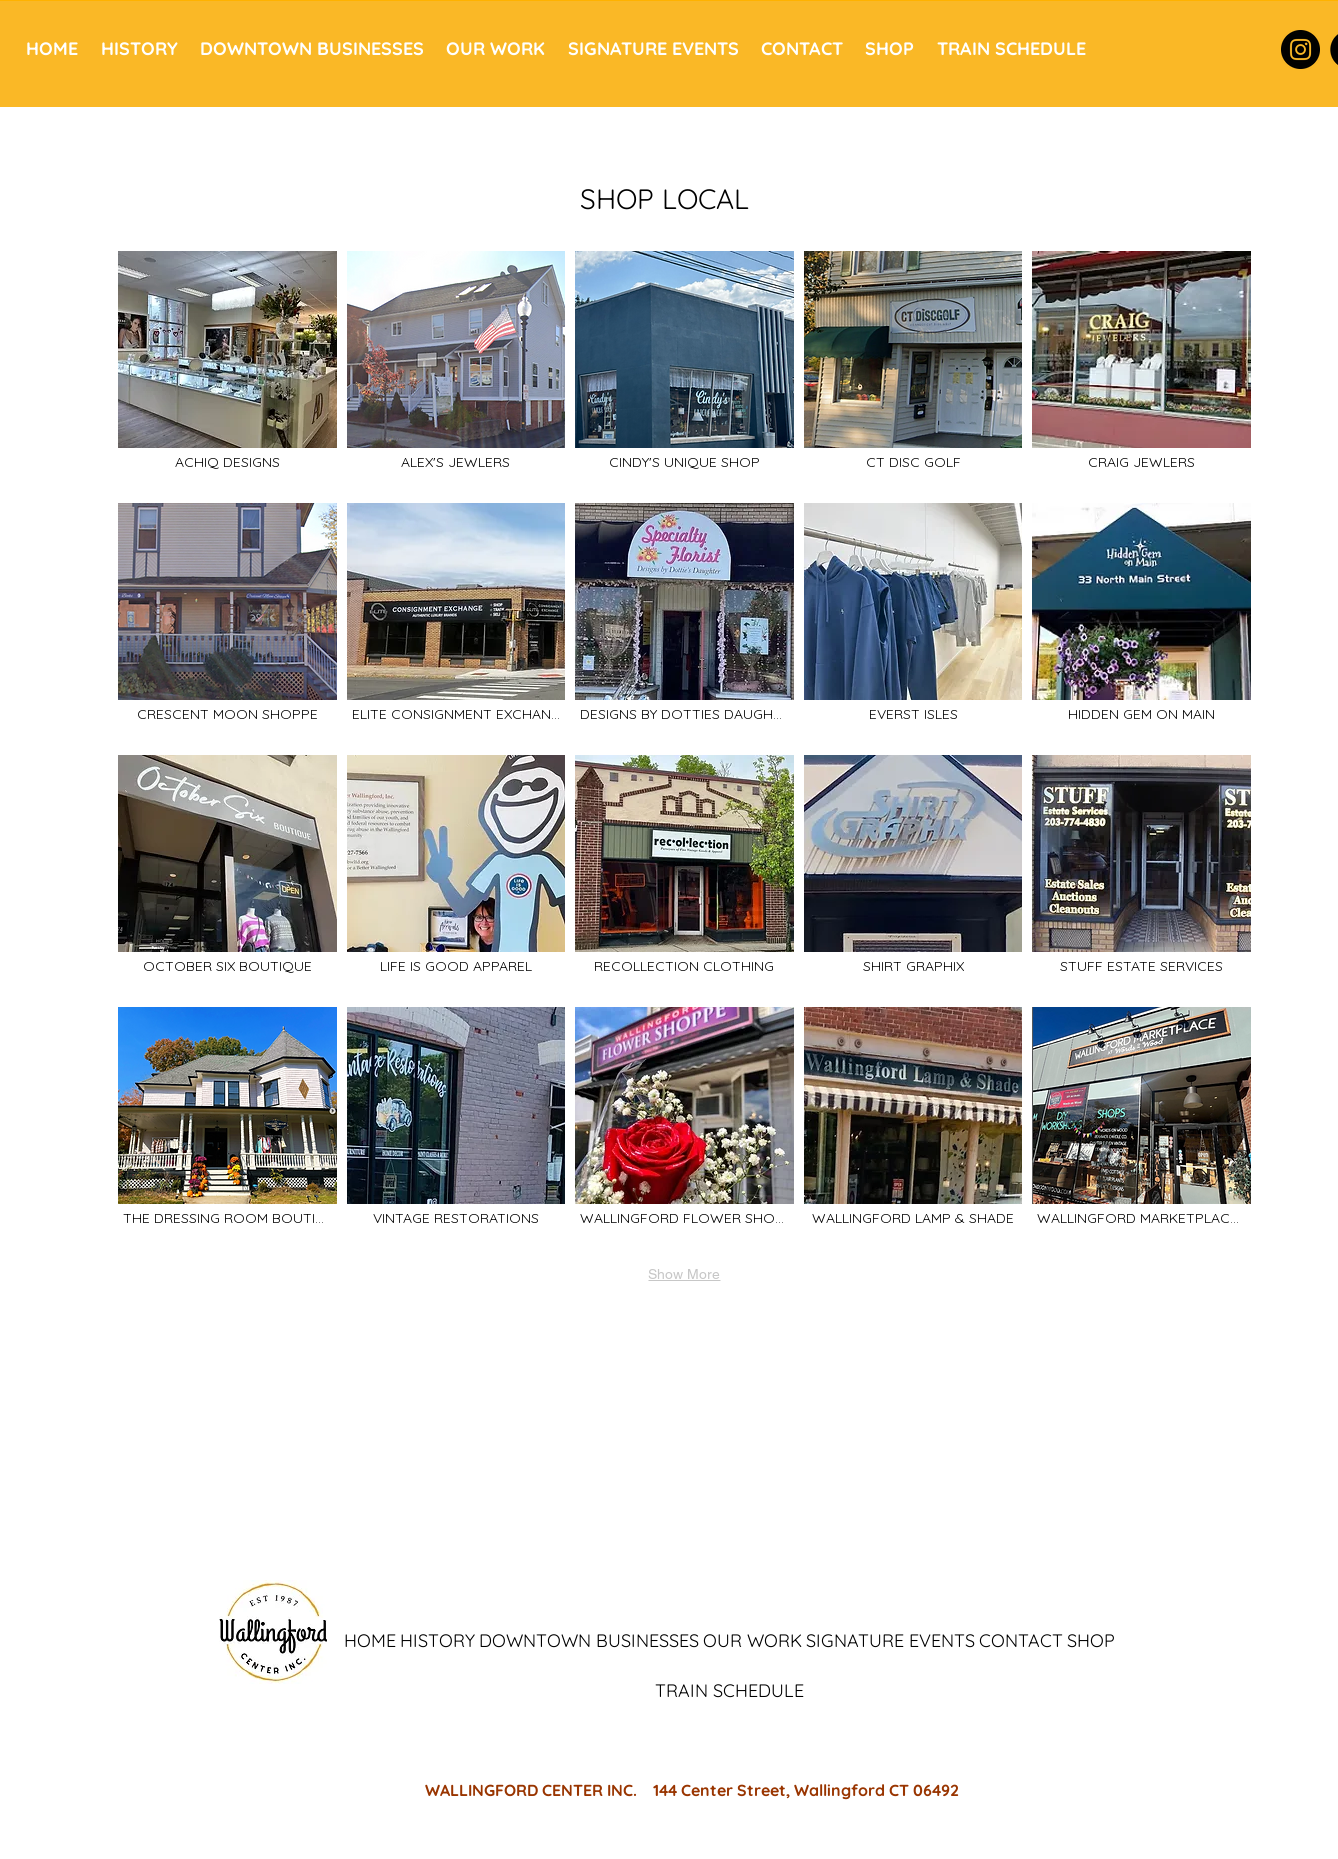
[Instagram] (1300, 49)
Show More (684, 1274)
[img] (913, 372)
